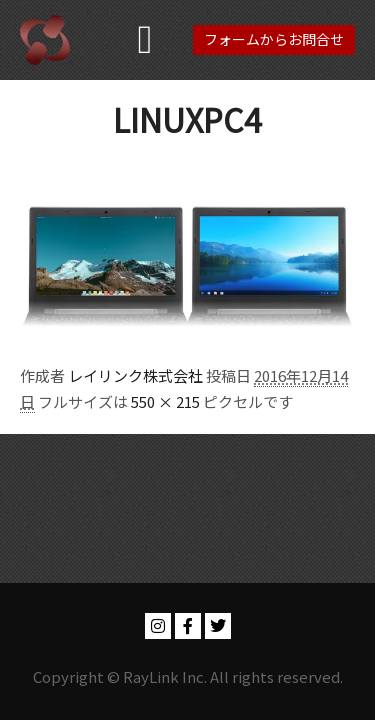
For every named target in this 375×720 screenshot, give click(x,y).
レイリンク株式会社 (135, 375)
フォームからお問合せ (274, 39)
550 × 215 (165, 401)
